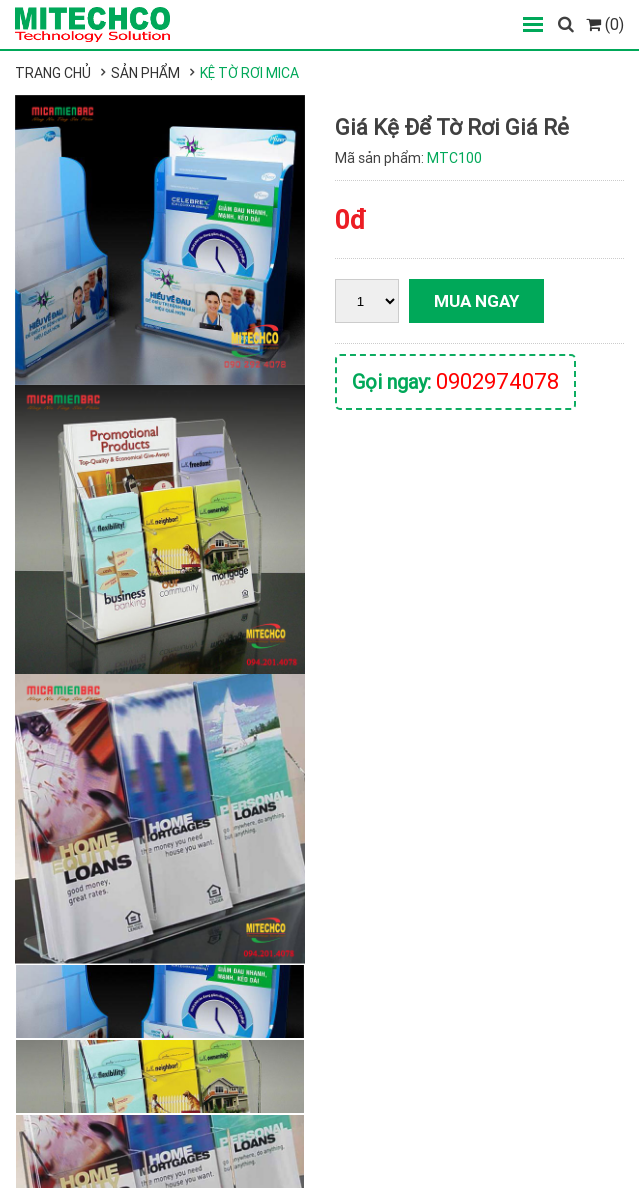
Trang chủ (53, 73)
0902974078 (497, 381)
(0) (605, 24)
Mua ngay (476, 301)
